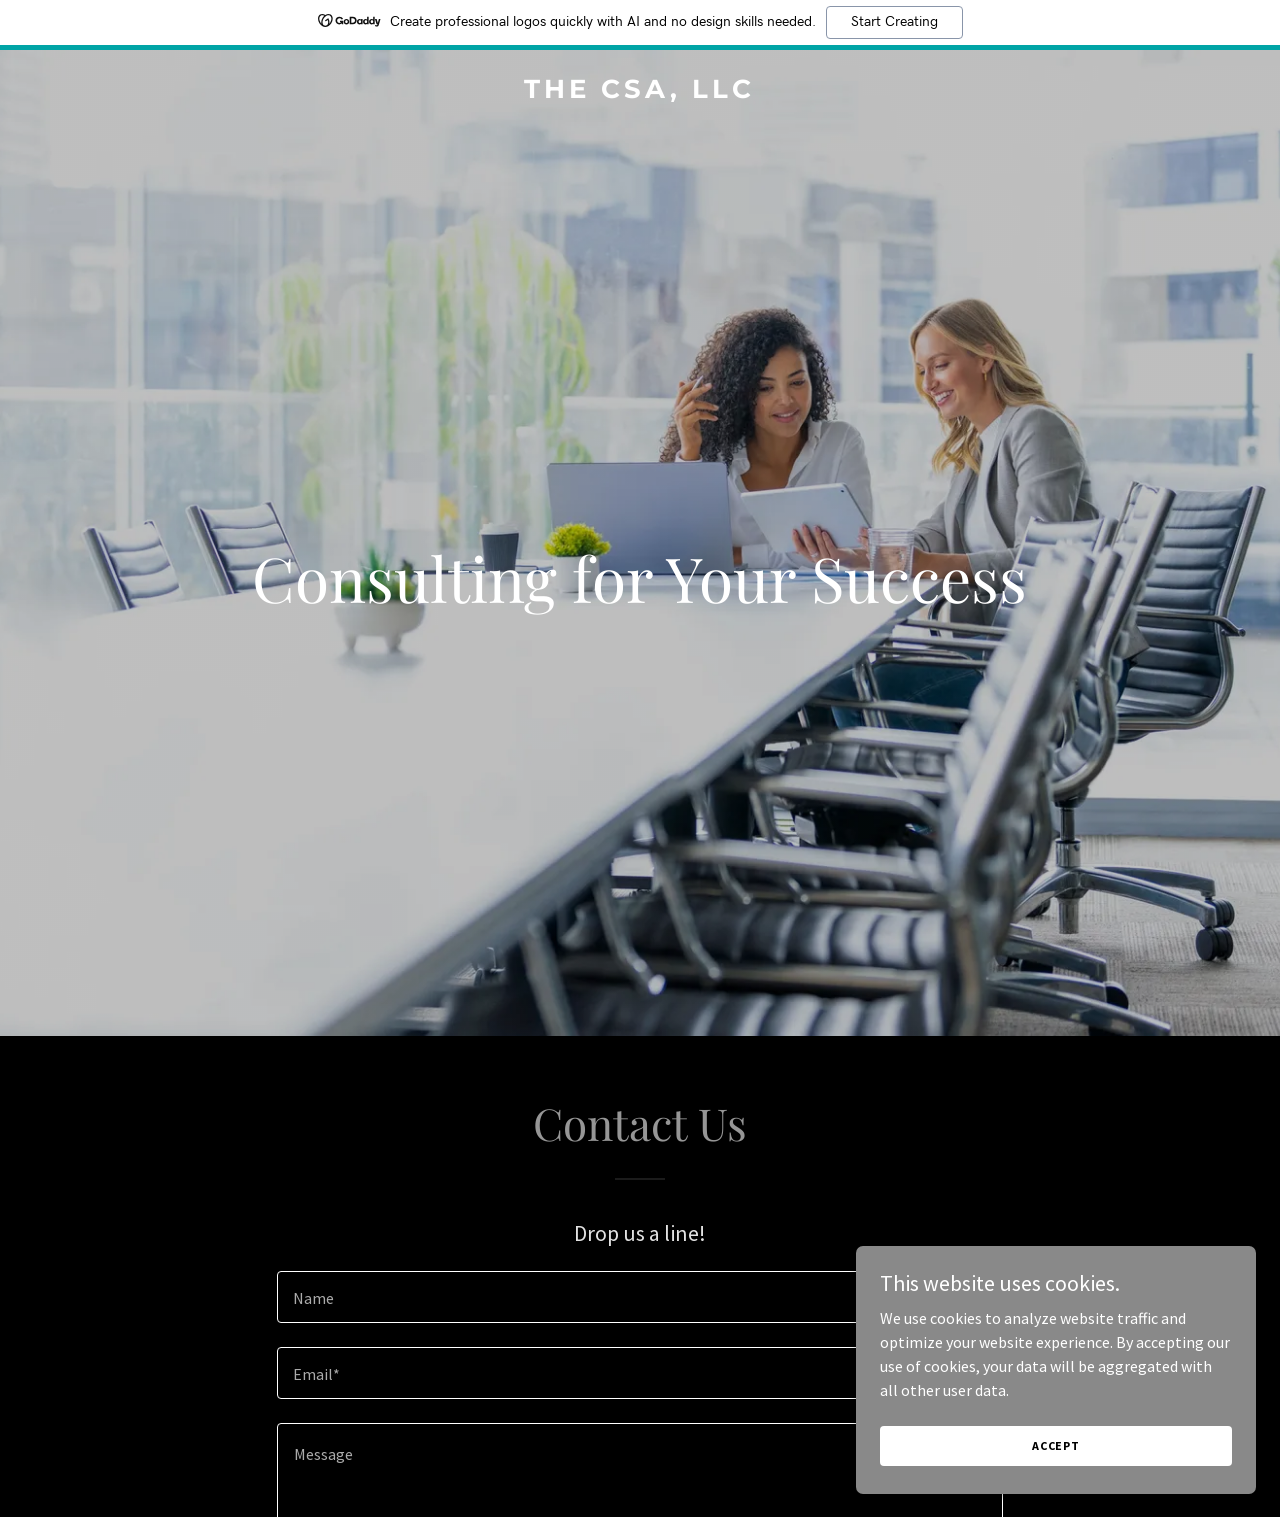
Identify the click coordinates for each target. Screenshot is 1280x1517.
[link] (640, 92)
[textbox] (639, 1297)
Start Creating (894, 22)
